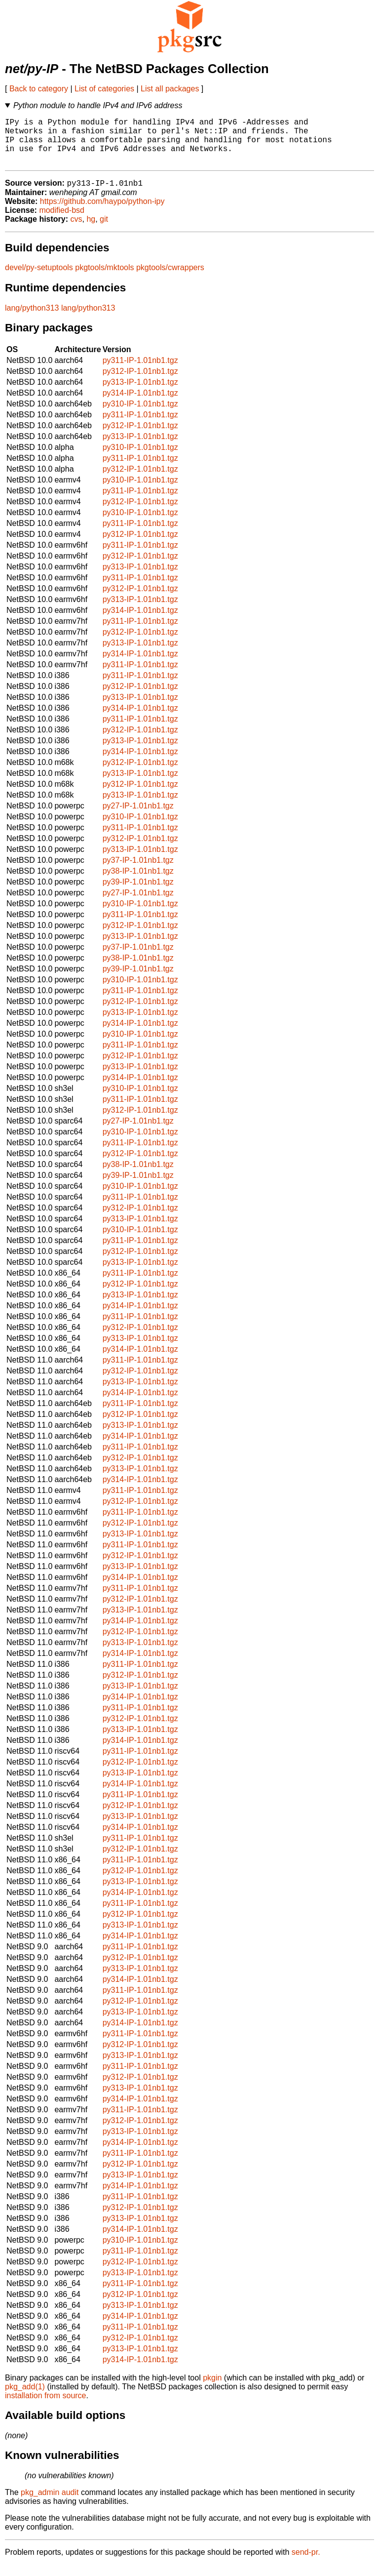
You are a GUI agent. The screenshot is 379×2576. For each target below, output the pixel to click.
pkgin (212, 2389)
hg (90, 230)
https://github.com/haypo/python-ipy (102, 212)
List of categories (104, 88)
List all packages (170, 88)
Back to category (38, 88)
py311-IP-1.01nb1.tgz (140, 371)
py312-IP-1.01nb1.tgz (140, 382)
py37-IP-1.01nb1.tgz (138, 871)
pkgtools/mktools (104, 279)
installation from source (45, 2407)
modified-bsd (61, 221)
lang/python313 (32, 319)
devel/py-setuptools (39, 279)
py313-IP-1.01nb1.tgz (140, 393)
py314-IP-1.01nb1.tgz (140, 404)
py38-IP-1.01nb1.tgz (138, 882)
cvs (76, 230)
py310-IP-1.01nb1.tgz (140, 415)
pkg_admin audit (49, 2503)
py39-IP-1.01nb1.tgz (138, 893)
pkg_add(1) (25, 2398)
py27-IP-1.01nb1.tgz (138, 817)
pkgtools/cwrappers (170, 279)
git (104, 230)
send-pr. (306, 2563)
